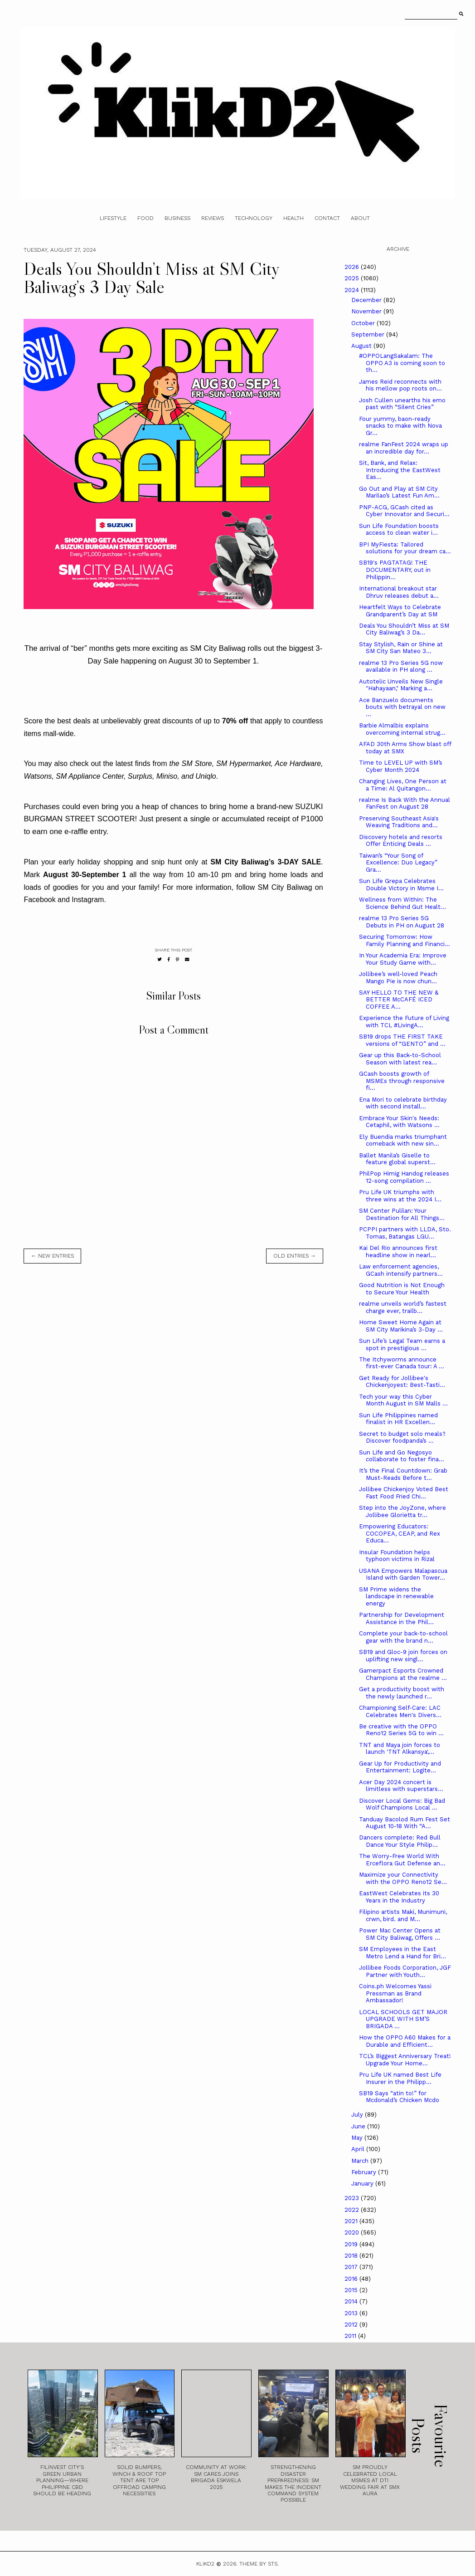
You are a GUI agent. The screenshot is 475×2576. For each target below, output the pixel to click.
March (360, 2160)
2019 (351, 2244)
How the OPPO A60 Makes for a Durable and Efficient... (405, 2041)
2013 (351, 2313)
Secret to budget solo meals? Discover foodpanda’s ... (402, 1437)
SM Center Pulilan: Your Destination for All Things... (402, 1214)
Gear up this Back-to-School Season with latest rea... (400, 1059)
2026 (352, 266)
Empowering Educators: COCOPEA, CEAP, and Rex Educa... (399, 1533)
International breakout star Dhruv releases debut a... (399, 592)
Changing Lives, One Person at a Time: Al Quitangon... (402, 785)
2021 (351, 2221)
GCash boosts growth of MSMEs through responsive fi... (402, 1080)
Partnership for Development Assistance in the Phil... (401, 1618)
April (358, 2149)
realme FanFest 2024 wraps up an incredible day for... (403, 448)
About (360, 218)
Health (293, 218)
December (367, 300)
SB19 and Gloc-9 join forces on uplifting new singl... (403, 1656)
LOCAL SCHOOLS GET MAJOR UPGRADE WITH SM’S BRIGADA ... (403, 2019)
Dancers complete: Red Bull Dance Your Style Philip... (400, 1841)
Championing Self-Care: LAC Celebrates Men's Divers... (400, 1711)
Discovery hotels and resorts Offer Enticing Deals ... (400, 841)
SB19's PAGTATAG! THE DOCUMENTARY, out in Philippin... (395, 569)
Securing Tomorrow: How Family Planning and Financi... (404, 940)
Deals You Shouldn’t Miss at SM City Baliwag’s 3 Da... (404, 629)
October (364, 323)
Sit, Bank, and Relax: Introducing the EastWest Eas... (400, 469)
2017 (351, 2267)
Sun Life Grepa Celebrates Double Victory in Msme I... (401, 885)
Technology (253, 218)
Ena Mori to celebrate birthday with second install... (403, 1103)
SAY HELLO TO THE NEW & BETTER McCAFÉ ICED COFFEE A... (398, 999)
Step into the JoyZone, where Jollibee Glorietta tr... (402, 1511)
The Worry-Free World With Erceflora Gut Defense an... (402, 1860)
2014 (351, 2301)
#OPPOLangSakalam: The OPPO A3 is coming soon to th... (402, 362)
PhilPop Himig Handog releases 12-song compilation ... (404, 1177)
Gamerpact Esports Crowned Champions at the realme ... (403, 1674)
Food (145, 218)
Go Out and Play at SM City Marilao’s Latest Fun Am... (399, 492)
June (359, 2126)
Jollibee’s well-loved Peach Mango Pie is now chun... (398, 978)
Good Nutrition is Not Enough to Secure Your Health (402, 1289)
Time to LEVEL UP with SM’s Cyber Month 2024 (400, 766)
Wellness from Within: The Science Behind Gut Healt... (402, 903)
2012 (351, 2324)
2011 (351, 2335)
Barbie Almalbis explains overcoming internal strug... (402, 729)
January (363, 2183)
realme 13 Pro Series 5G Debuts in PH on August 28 (401, 922)
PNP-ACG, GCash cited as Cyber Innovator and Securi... (404, 511)
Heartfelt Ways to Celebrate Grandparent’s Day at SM (400, 611)
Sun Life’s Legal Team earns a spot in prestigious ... (402, 1344)
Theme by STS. (259, 2564)
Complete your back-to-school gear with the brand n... (403, 1637)
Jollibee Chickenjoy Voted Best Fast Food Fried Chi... (403, 1493)
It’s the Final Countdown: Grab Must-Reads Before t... (403, 1474)
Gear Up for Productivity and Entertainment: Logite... (400, 1767)
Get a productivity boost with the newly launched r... (401, 1693)
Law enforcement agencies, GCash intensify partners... (401, 1270)
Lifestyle (113, 218)
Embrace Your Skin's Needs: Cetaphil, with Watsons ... (399, 1122)
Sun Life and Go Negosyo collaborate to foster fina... (401, 1456)
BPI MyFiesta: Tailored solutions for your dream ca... (405, 548)
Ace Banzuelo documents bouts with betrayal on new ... (402, 707)
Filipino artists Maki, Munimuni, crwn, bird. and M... (403, 1915)
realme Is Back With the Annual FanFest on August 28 (404, 803)
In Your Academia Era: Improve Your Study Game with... (402, 959)
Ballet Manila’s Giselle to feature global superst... (397, 1159)
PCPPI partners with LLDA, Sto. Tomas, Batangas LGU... (405, 1233)
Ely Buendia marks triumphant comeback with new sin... (403, 1140)
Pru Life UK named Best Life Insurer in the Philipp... (400, 2078)
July (358, 2114)
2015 (351, 2290)
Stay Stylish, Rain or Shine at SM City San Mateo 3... (401, 648)
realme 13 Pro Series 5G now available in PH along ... (401, 666)
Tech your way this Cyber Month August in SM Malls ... (403, 1400)
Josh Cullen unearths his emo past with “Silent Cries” (402, 404)
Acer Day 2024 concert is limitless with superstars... (401, 1786)
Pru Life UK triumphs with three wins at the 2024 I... (400, 1196)
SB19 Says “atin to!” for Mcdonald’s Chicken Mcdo (399, 2097)
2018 (351, 2255)
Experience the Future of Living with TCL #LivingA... (404, 1022)
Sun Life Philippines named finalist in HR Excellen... (398, 1419)
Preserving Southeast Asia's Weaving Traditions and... (399, 822)
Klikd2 (205, 2564)
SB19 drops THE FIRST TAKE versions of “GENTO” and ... (402, 1040)
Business (177, 218)
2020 (352, 2232)
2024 (352, 290)
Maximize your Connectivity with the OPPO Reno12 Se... (403, 1878)
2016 (351, 2278)
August (362, 345)
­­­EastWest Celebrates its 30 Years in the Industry (399, 1897)
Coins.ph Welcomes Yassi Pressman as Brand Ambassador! (395, 1993)
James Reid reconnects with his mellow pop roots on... (400, 385)
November (367, 311)
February (364, 2172)
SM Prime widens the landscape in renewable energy (396, 1596)
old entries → (294, 1256)
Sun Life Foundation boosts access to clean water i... (399, 529)
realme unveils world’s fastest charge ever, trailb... (402, 1307)
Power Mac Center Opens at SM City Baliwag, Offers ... (400, 1934)
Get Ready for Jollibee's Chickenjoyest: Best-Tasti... (402, 1382)
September (368, 334)
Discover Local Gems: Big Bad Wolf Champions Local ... (402, 1804)
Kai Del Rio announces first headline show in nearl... (398, 1251)
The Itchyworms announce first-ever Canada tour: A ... (401, 1363)
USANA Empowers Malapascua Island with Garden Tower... (403, 1574)
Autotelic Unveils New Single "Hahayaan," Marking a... (401, 685)
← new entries (52, 1256)
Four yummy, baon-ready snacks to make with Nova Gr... (400, 425)
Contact (327, 218)
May (357, 2137)
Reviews (212, 218)
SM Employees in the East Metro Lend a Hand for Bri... (402, 1953)
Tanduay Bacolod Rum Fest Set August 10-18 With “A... (404, 1823)
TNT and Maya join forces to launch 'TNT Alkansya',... (399, 1749)
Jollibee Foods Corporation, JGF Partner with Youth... (405, 1971)
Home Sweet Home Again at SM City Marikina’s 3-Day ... (401, 1326)
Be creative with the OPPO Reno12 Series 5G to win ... (401, 1730)
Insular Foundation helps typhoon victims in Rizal (397, 1556)
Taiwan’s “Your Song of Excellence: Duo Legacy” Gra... (398, 862)
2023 (352, 2198)
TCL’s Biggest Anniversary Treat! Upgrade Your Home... (405, 2060)
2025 (352, 278)
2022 (352, 2209)
